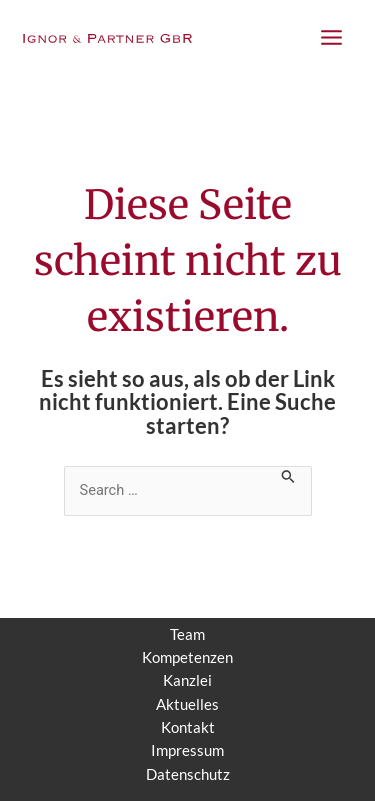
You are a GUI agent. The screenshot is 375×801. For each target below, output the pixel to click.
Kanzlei (187, 680)
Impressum (187, 750)
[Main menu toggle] (331, 37)
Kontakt (188, 727)
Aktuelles (187, 704)
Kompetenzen (187, 657)
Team (187, 634)
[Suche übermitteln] (288, 475)
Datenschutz (188, 774)
